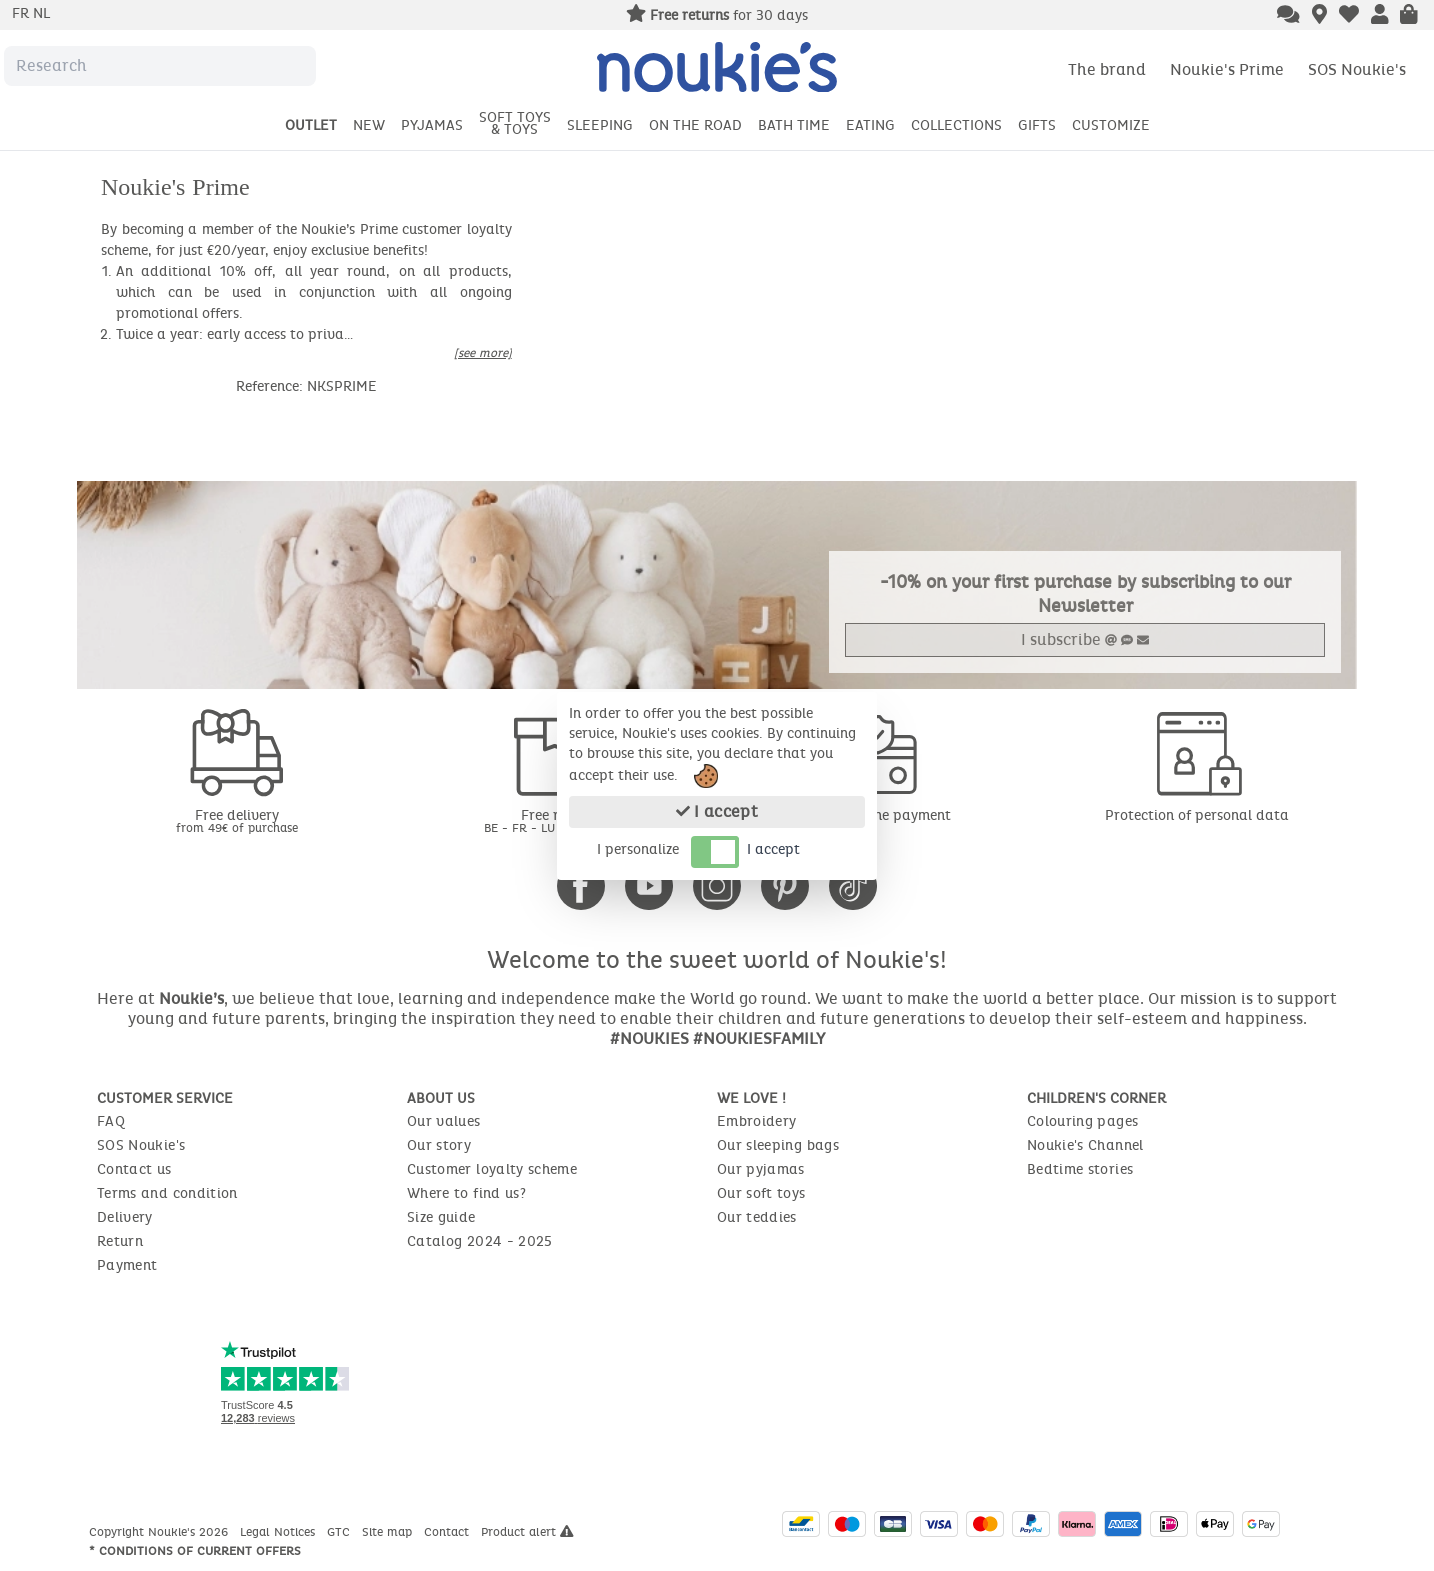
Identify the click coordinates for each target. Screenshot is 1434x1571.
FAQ (111, 1121)
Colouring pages (1082, 1121)
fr (22, 13)
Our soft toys (761, 1193)
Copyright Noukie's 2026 (160, 1532)
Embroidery (757, 1121)
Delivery (125, 1217)
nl (41, 13)
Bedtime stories (1080, 1169)
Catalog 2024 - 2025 (480, 1241)
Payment (127, 1265)
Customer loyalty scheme (492, 1169)
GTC (340, 1532)
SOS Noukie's (1357, 69)
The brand (1107, 69)
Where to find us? (466, 1193)
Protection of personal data (1197, 815)
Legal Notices (279, 1532)
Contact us (134, 1169)
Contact (448, 1532)
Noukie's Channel (1085, 1145)
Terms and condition (167, 1193)
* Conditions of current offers (195, 1551)
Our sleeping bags (778, 1145)
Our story (439, 1145)
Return (120, 1241)
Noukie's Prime (1227, 69)
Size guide (441, 1217)
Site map (389, 1532)
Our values (444, 1121)
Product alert (527, 1532)
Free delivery (237, 820)
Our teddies (757, 1217)
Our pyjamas (761, 1169)
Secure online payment (877, 815)
